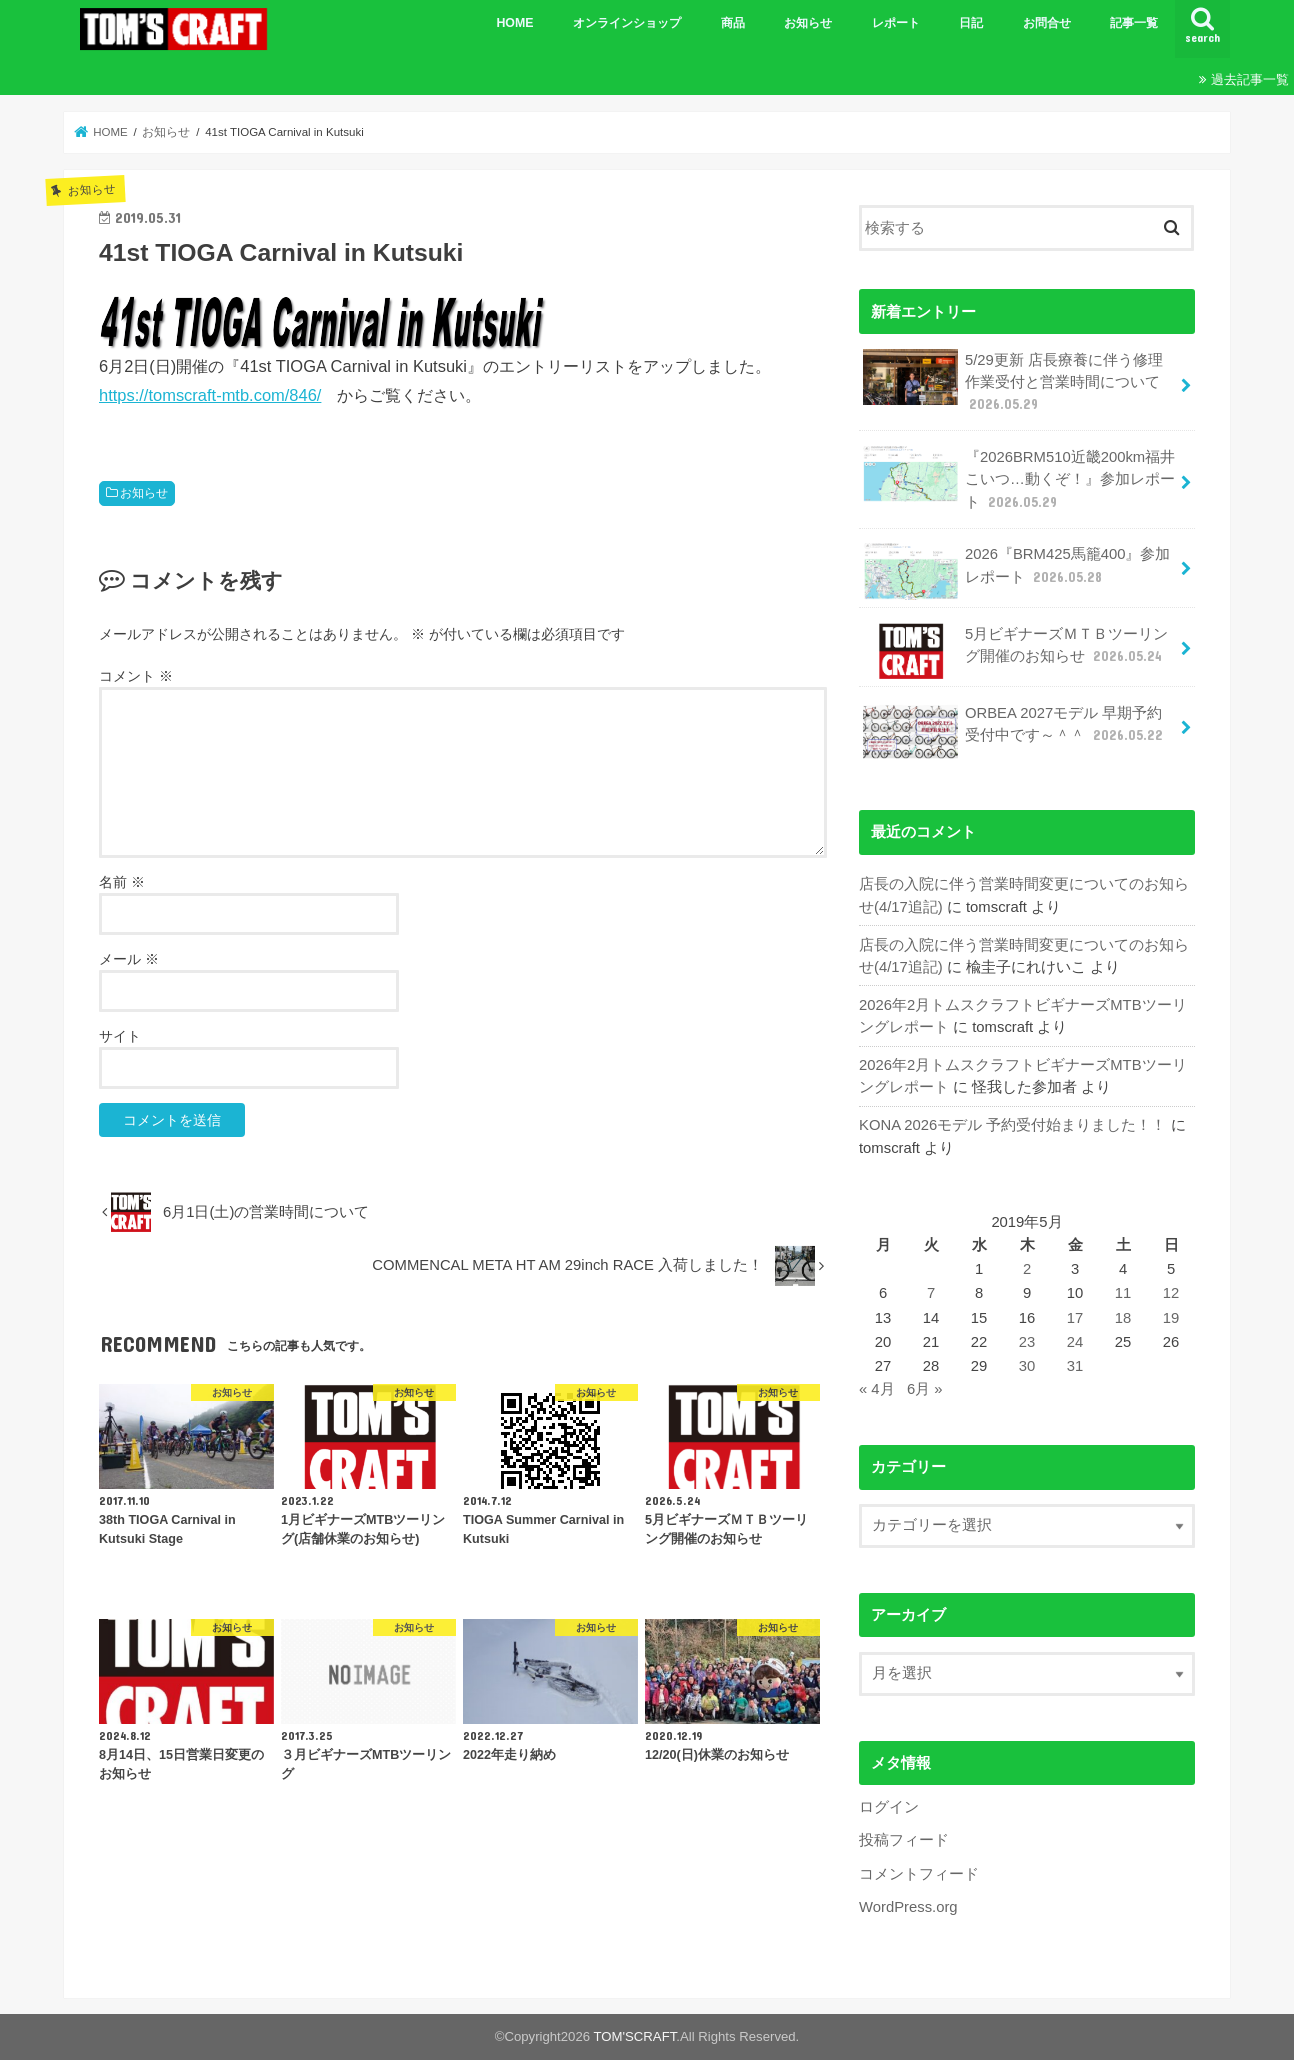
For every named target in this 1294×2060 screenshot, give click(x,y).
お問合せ (1047, 23)
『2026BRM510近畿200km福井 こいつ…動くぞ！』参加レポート (1019, 478)
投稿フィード (904, 1840)
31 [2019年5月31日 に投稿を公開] (1075, 1366)
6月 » (925, 1389)
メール (129, 959)
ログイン (889, 1807)
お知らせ (808, 23)
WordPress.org (908, 1907)
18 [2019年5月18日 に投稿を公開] (1123, 1318)
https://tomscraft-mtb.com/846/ (210, 395)
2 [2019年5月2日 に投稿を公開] (1027, 1269)
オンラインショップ (627, 23)
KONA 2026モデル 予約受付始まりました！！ (1012, 1125)
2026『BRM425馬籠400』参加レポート (1016, 571)
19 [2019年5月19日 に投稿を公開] (1171, 1318)
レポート (896, 23)
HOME (514, 23)
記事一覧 (1134, 23)
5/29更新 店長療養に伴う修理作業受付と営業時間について (1013, 381)
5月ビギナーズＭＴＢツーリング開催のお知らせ (1015, 651)
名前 (122, 882)
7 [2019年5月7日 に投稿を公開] (931, 1293)
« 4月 (877, 1389)
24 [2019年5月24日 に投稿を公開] (1075, 1342)
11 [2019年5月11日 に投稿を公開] (1123, 1293)
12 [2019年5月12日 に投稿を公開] (1171, 1293)
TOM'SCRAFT (635, 2036)
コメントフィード (919, 1874)
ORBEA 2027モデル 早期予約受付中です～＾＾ (1015, 730)
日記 (971, 23)
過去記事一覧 (1250, 79)
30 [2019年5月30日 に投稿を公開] (1027, 1366)
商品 (733, 23)
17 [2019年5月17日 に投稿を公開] (1075, 1318)
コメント (136, 676)
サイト (120, 1036)
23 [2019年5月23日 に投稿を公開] (1027, 1342)
